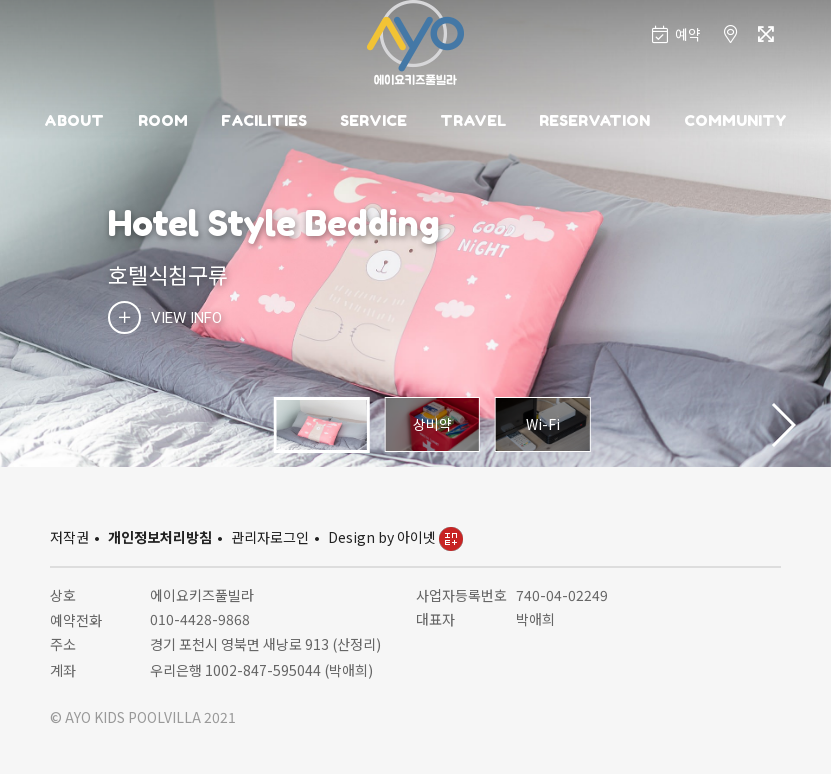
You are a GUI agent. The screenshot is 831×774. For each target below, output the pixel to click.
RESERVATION (594, 120)
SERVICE (373, 120)
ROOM (163, 120)
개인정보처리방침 (160, 537)
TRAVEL (473, 120)
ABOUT (74, 120)
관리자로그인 (270, 537)
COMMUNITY (735, 120)
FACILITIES (264, 120)
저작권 (69, 537)
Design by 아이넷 (395, 537)
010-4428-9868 (200, 619)
